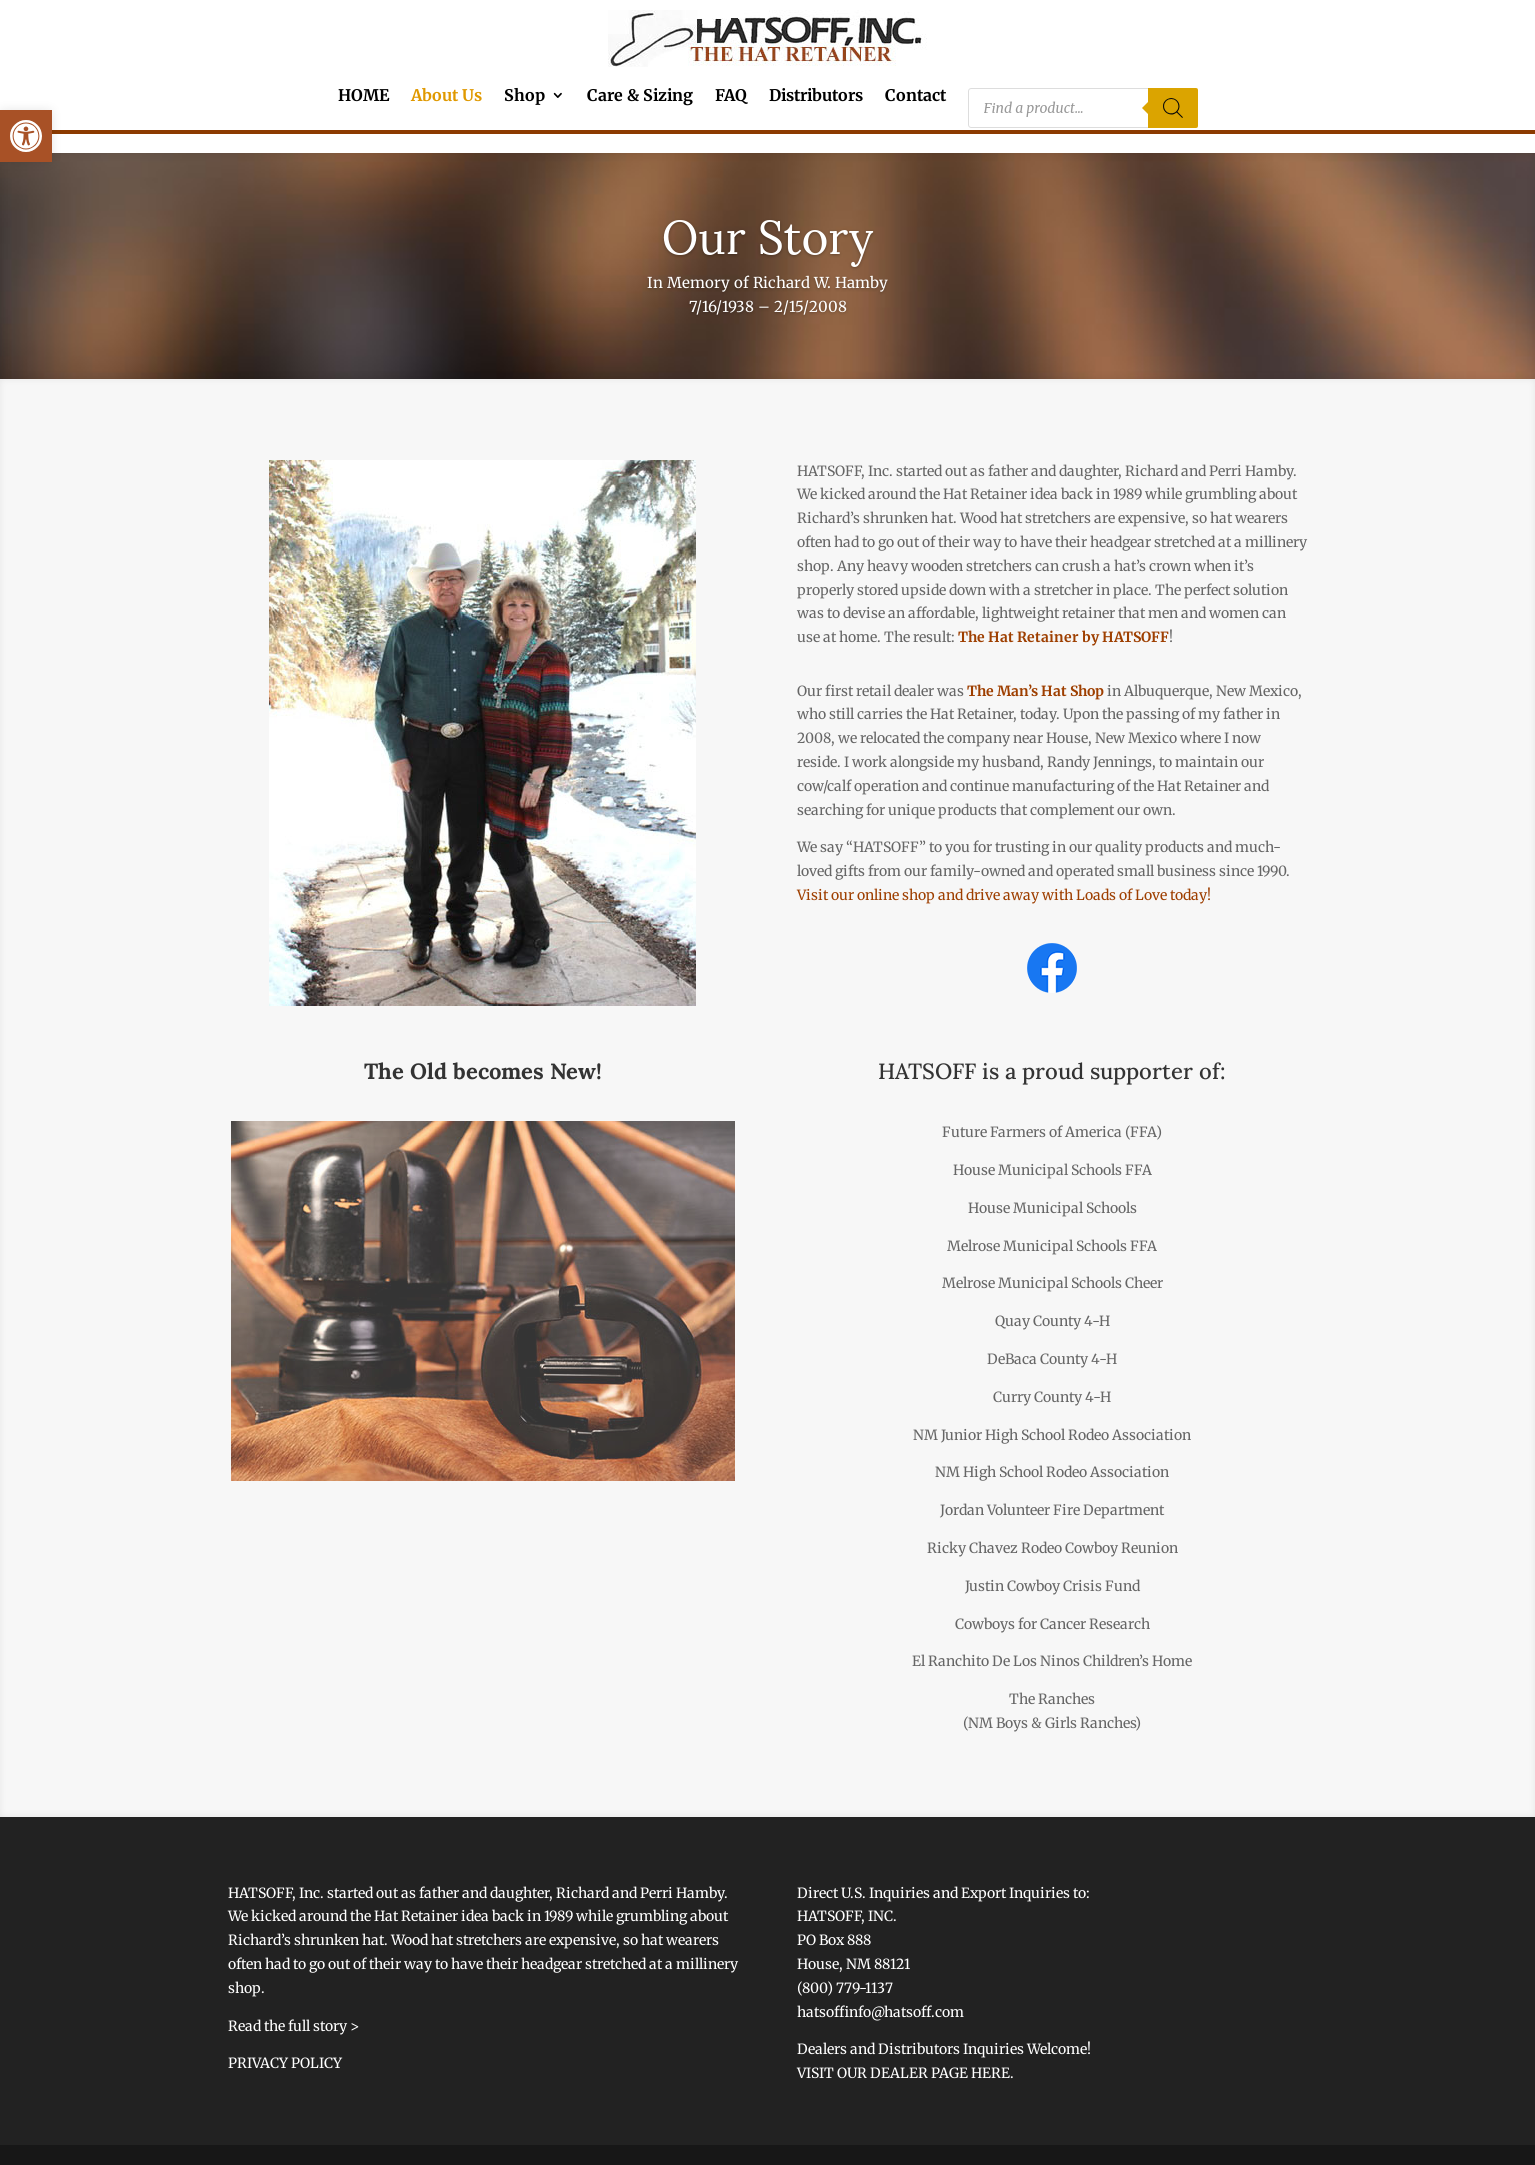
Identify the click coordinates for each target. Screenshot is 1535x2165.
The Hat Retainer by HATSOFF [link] (1063, 637)
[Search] (1173, 108)
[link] (26, 136)
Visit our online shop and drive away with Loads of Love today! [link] (1004, 895)
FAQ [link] (731, 96)
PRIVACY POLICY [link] (285, 2063)
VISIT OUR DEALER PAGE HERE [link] (903, 2073)
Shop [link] (524, 96)
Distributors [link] (816, 96)
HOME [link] (363, 96)
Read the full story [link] (287, 2026)
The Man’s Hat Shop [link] (1035, 691)
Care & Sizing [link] (640, 96)
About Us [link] (446, 96)
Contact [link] (915, 96)
